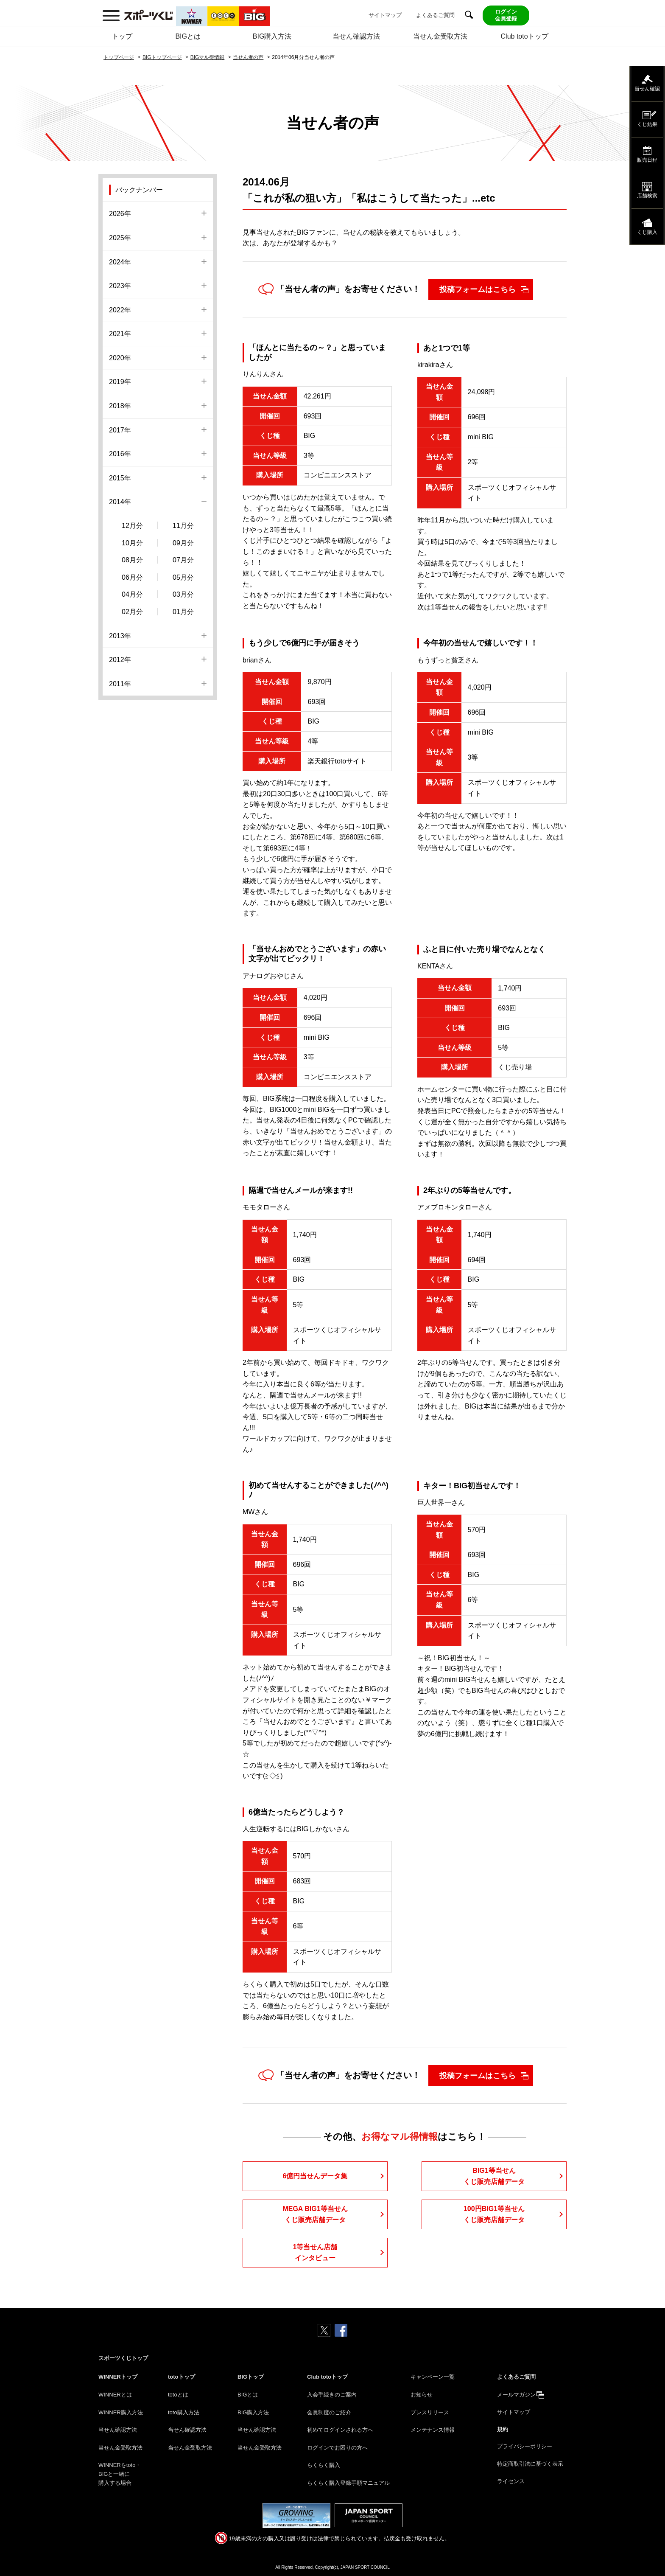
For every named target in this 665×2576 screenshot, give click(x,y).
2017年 (120, 430)
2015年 (120, 478)
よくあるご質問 (435, 15)
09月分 (183, 543)
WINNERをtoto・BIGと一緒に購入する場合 (119, 2474)
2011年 (120, 683)
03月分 (183, 594)
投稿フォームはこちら (477, 289)
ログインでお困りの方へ (337, 2447)
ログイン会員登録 (506, 15)
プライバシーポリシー (524, 2446)
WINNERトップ (117, 2377)
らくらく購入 (323, 2465)
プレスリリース (430, 2412)
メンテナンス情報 (433, 2430)
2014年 (120, 501)
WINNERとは (115, 2394)
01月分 (183, 611)
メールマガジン (516, 2394)
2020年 (120, 358)
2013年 (120, 636)
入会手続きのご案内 (332, 2394)
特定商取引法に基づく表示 (530, 2464)
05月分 (183, 577)
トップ (122, 36)
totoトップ (181, 2377)
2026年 (120, 213)
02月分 (132, 611)
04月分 (132, 594)
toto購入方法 (183, 2412)
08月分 (132, 560)
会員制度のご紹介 (329, 2412)
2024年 (120, 262)
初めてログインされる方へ (340, 2430)
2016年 (120, 453)
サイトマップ (385, 15)
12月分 (132, 525)
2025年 (120, 237)
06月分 (132, 577)
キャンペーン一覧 (433, 2377)
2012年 (120, 659)
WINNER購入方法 (120, 2412)
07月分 (183, 560)
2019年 (120, 381)
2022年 (120, 310)
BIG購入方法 (272, 36)
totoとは (178, 2394)
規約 (502, 2429)
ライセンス (511, 2481)
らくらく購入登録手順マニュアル (348, 2483)
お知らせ (422, 2394)
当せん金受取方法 (440, 36)
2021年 (120, 333)
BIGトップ (251, 2377)
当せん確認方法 (356, 36)
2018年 (120, 406)
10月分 (132, 543)
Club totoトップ (524, 36)
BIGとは (188, 36)
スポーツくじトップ (123, 2358)
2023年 (120, 285)
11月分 (183, 525)
